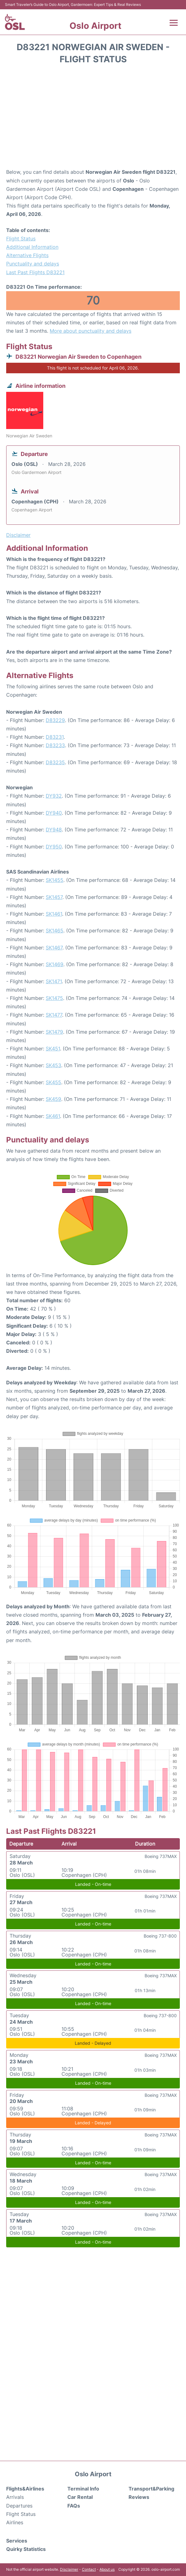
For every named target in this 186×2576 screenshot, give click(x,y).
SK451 (53, 1048)
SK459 (53, 1099)
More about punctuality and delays (90, 331)
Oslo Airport (95, 25)
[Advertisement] (93, 118)
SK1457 (54, 897)
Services (16, 2541)
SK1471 (54, 981)
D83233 (55, 745)
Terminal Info (83, 2489)
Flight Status (21, 238)
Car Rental (80, 2497)
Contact (89, 2569)
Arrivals (15, 2497)
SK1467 (54, 947)
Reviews (139, 2497)
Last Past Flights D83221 (35, 272)
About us (107, 2569)
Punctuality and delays (32, 264)
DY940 (54, 813)
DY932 (54, 796)
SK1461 (54, 914)
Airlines (14, 2522)
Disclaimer (69, 2569)
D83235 (55, 762)
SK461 (53, 1116)
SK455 (53, 1082)
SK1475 (54, 998)
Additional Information (32, 247)
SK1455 (54, 880)
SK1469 (54, 964)
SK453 (53, 1065)
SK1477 (54, 1015)
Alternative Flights (27, 255)
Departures (19, 2506)
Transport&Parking (151, 2489)
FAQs (73, 2506)
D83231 (55, 737)
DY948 (54, 829)
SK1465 (54, 930)
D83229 (55, 720)
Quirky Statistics (26, 2549)
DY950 (54, 846)
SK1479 (54, 1032)
